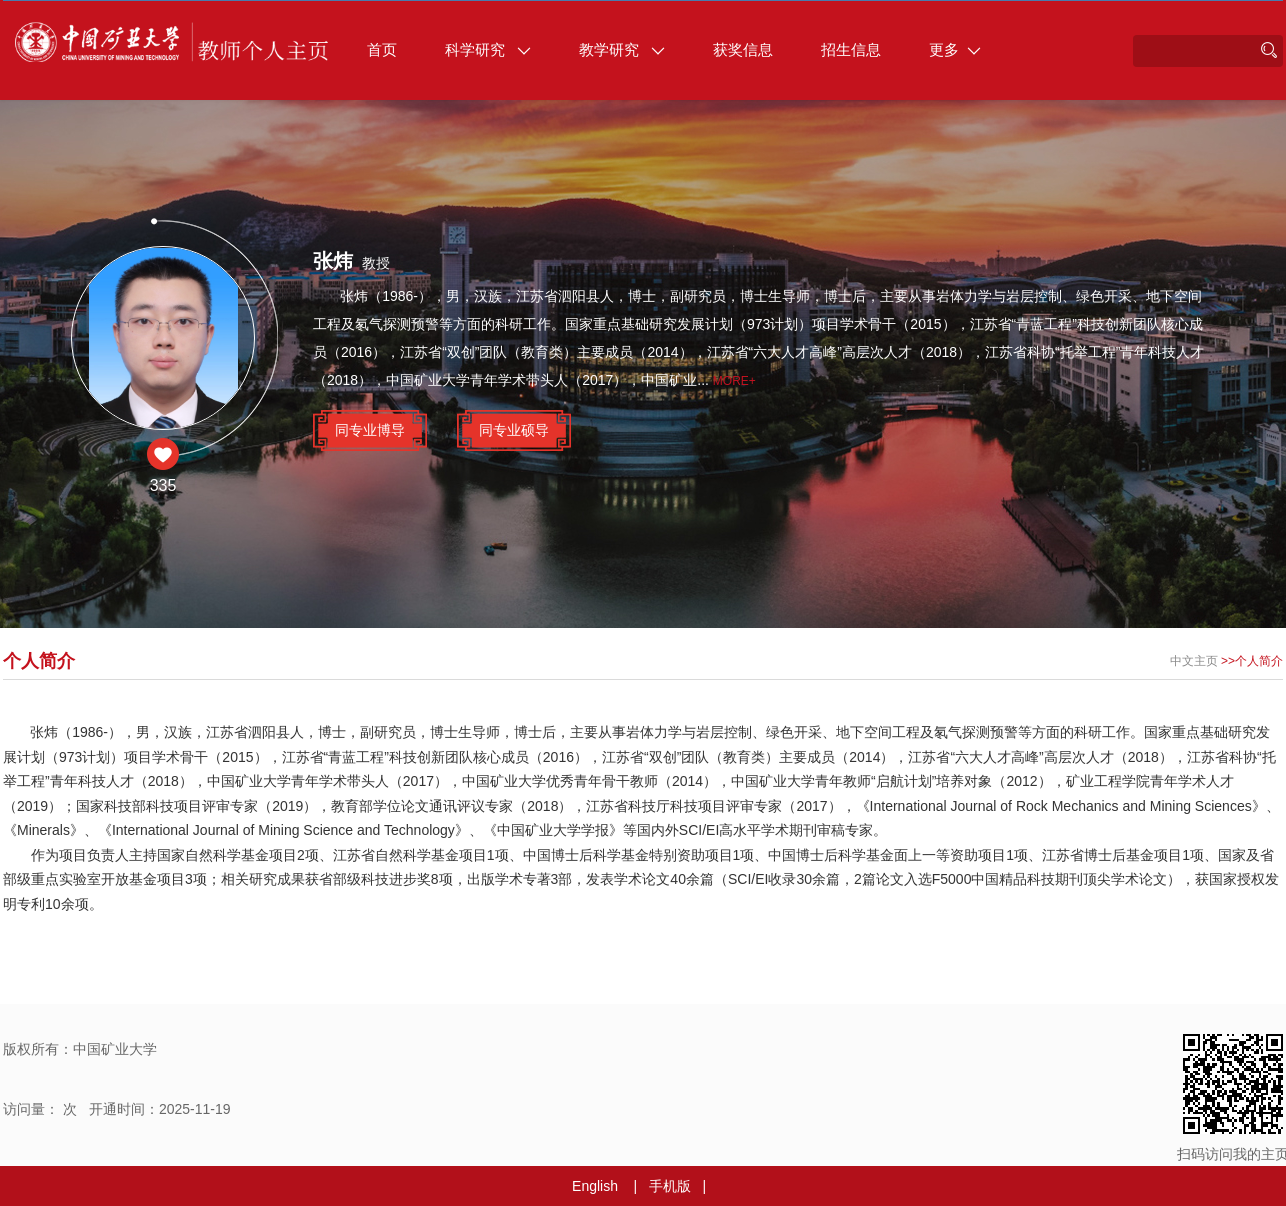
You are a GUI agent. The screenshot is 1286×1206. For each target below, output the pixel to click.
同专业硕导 (514, 430)
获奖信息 (743, 49)
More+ (734, 381)
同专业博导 (370, 430)
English (595, 1186)
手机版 (670, 1186)
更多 (955, 49)
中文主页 (1194, 661)
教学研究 (622, 49)
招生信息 (851, 49)
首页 (382, 49)
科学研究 (488, 49)
